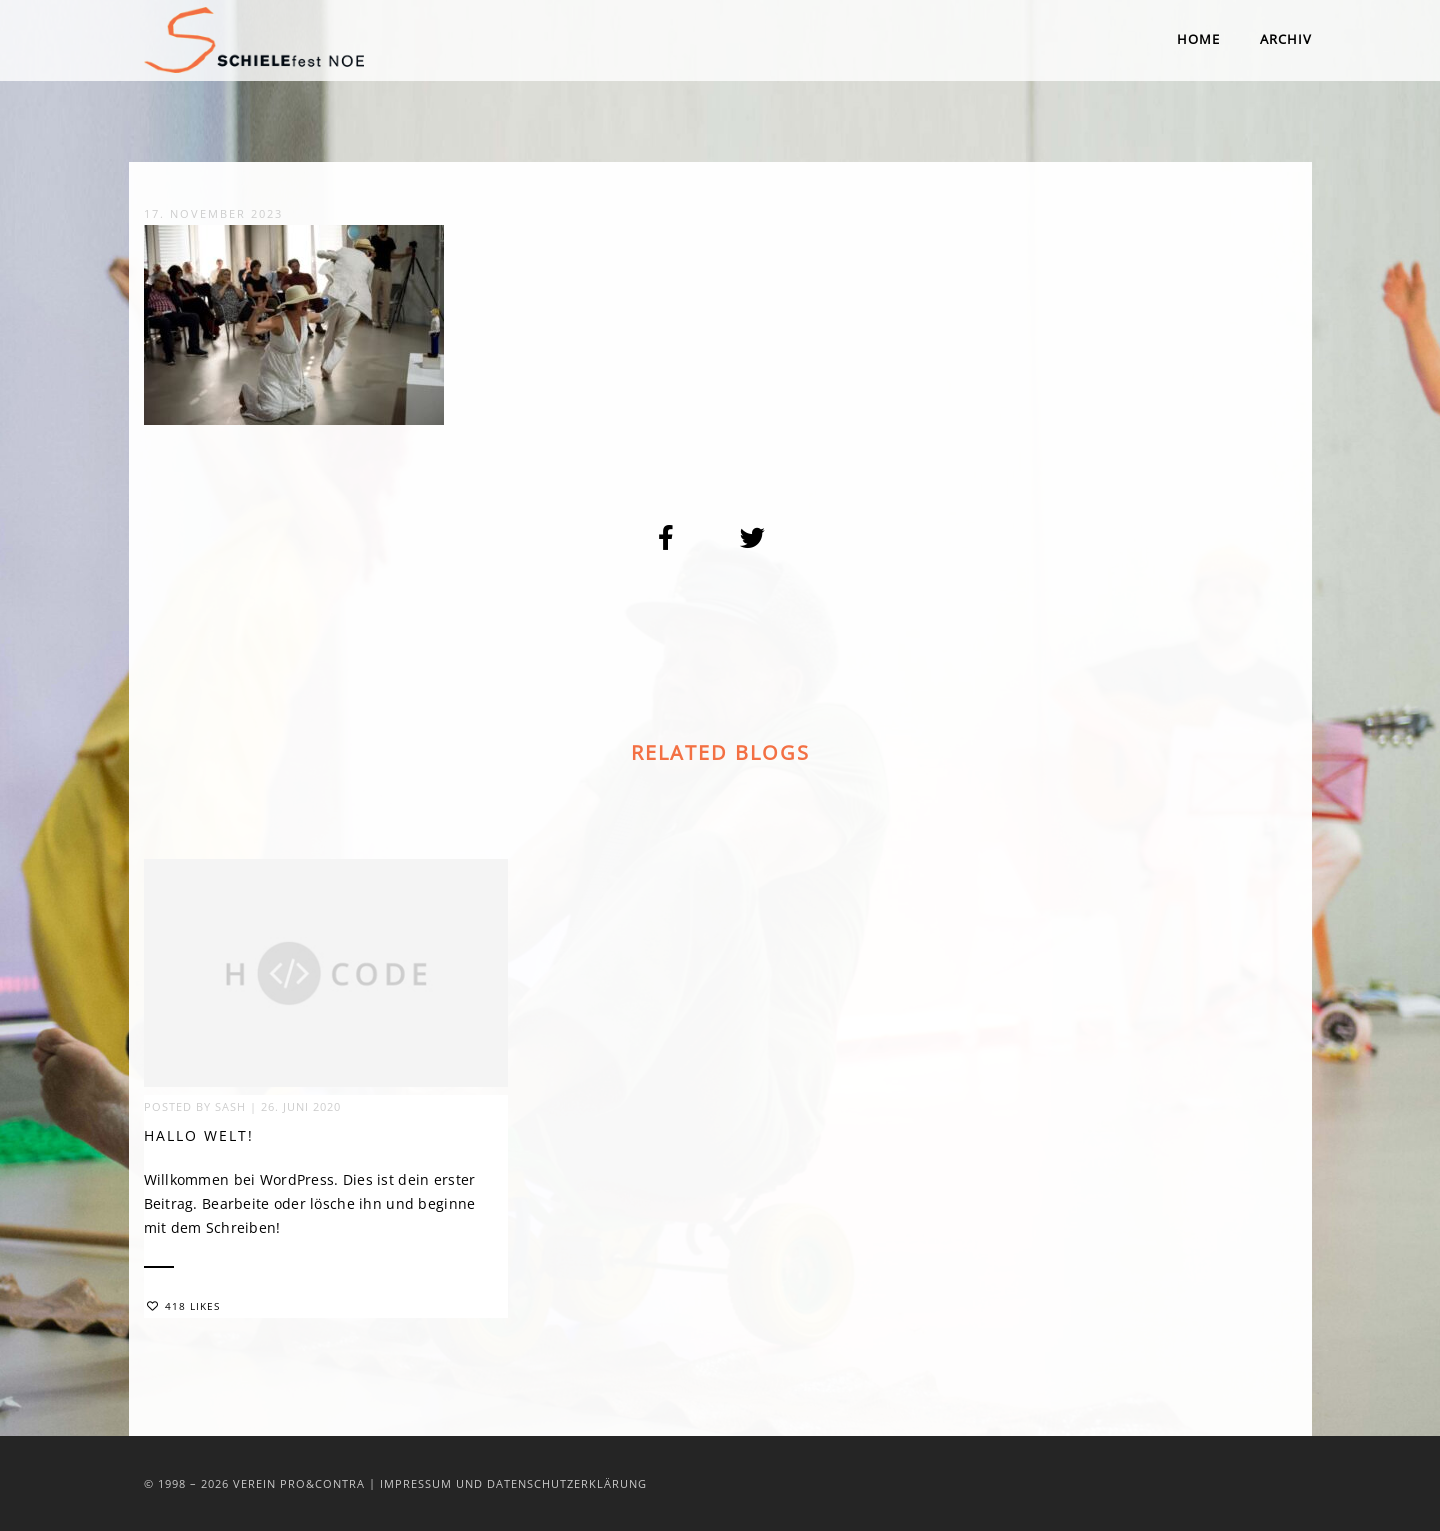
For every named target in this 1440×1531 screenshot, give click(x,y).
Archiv (1286, 39)
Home (1198, 39)
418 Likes (183, 1309)
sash (230, 1109)
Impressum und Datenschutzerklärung (513, 1483)
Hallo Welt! (199, 1138)
